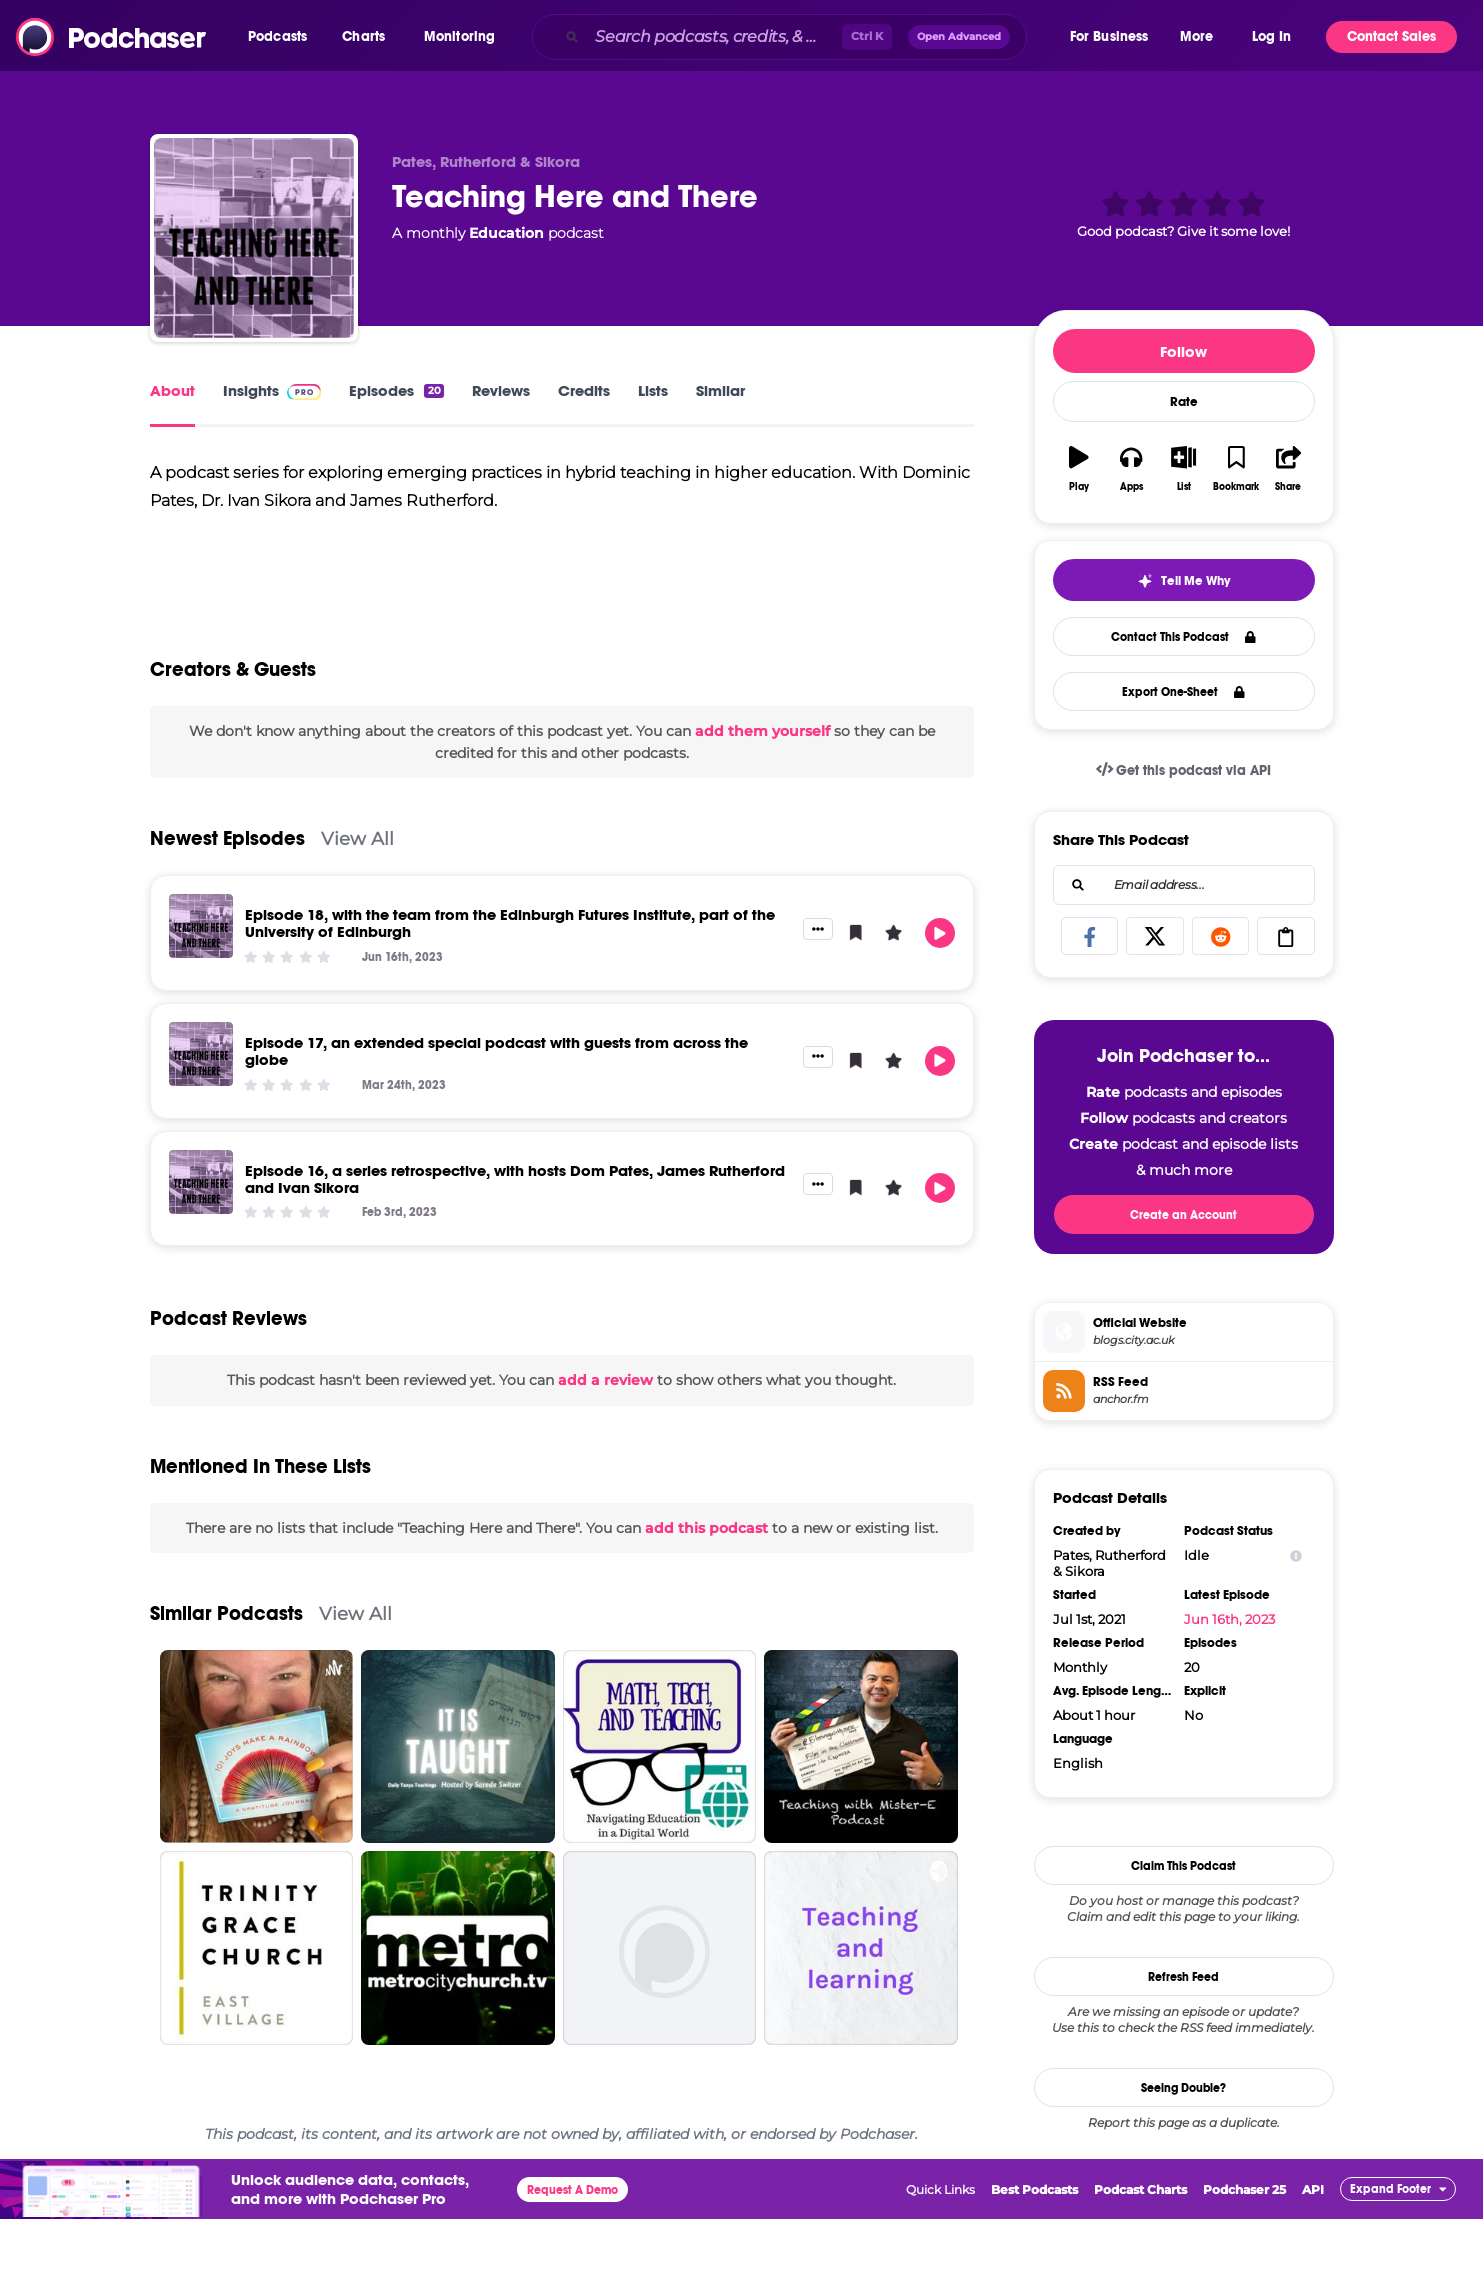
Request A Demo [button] (572, 2248)
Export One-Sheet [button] (1183, 692)
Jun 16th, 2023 (1229, 1619)
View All (357, 896)
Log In (1271, 36)
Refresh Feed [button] (1183, 1977)
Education (506, 233)
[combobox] (799, 37)
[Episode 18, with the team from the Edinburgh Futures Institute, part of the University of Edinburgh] (201, 984)
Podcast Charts (1140, 2247)
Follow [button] (1183, 351)
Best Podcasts (1034, 2247)
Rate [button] (1184, 402)
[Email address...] (1184, 885)
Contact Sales (1391, 36)
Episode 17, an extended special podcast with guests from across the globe (496, 1109)
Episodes (396, 390)
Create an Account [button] (1183, 1215)
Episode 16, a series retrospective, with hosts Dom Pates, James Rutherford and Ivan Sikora (515, 1236)
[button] (282, 37)
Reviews (501, 390)
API (1313, 2247)
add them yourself (762, 788)
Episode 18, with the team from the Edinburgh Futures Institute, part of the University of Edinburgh (510, 981)
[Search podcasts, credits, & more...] (714, 37)
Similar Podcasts (226, 1671)
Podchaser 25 (1244, 2247)
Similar (720, 390)
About (172, 390)
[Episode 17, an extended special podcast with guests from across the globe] (201, 1112)
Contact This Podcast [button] (1183, 637)
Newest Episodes (227, 896)
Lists (653, 390)
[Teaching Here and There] (254, 238)
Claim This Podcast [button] (1183, 1866)
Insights (272, 390)
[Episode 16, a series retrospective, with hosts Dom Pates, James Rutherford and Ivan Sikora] (201, 1239)
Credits (584, 390)
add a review (605, 1438)
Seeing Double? (1183, 2088)
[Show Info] (1296, 1555)
